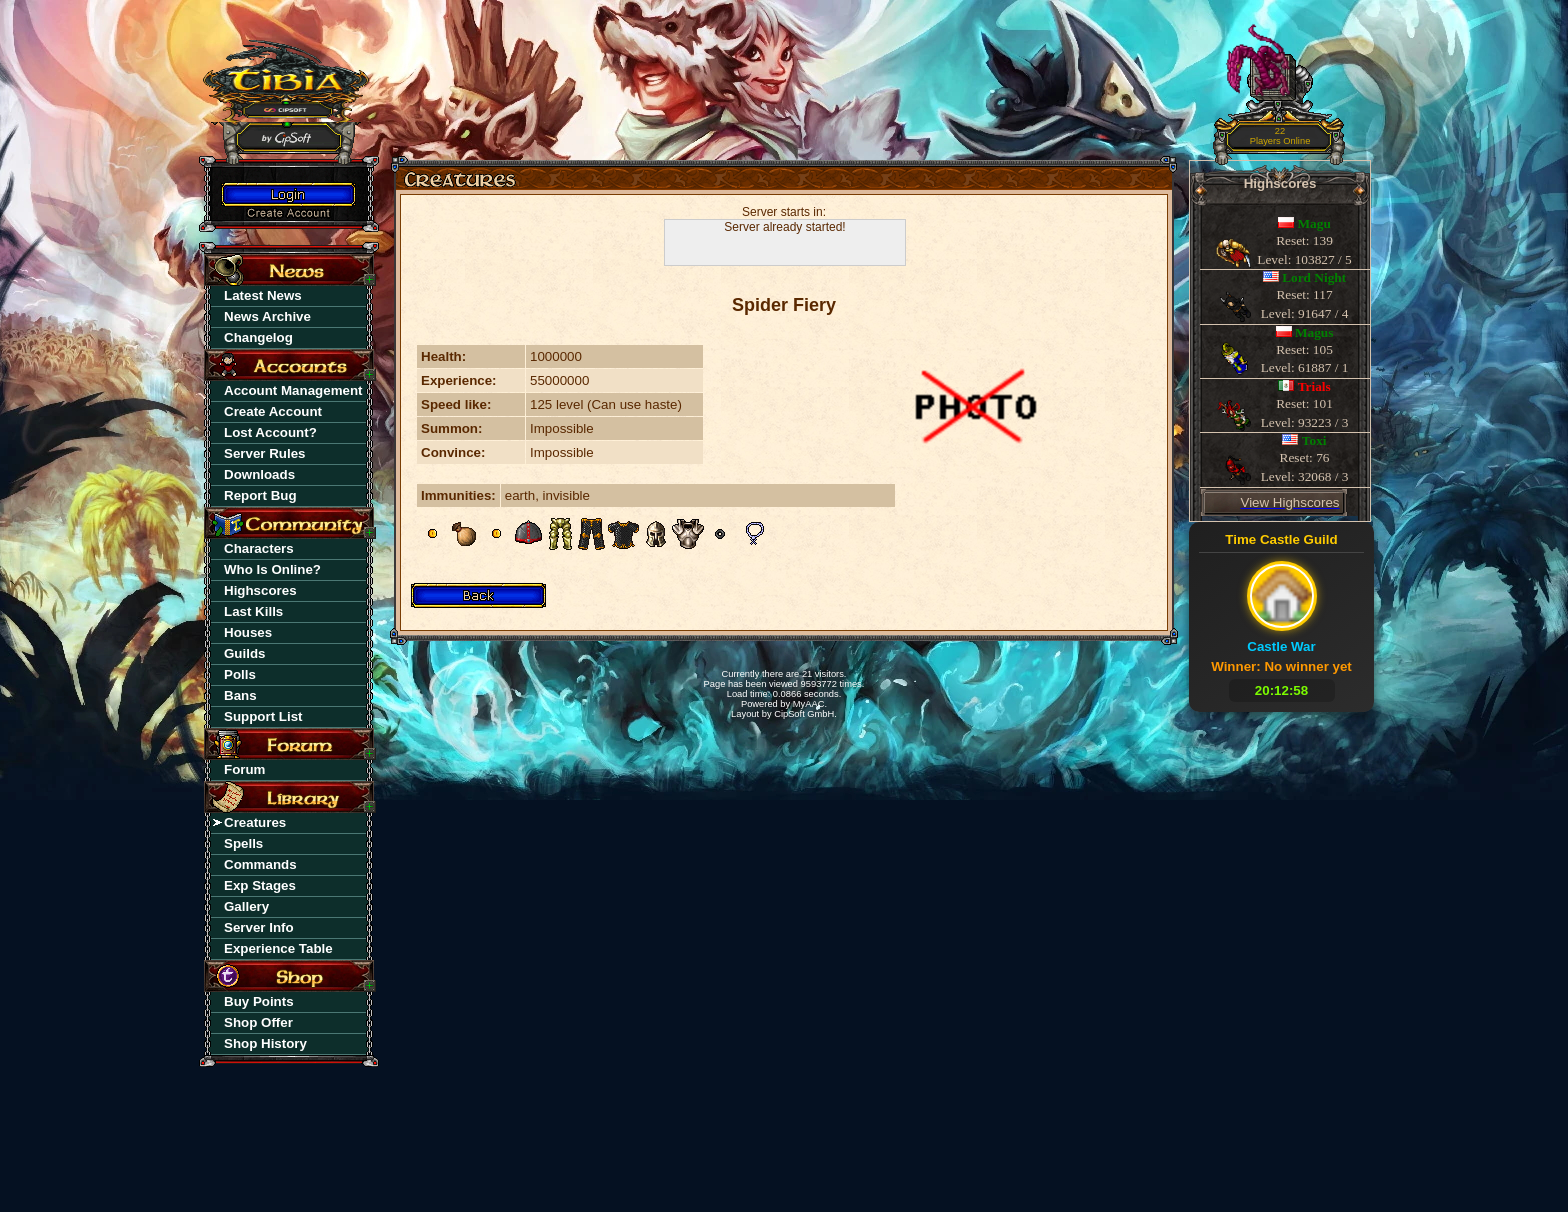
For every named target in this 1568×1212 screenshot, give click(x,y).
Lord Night (1314, 277)
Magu (1314, 223)
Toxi (1314, 440)
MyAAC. (810, 704)
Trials (1314, 386)
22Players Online (1280, 136)
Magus (1314, 332)
